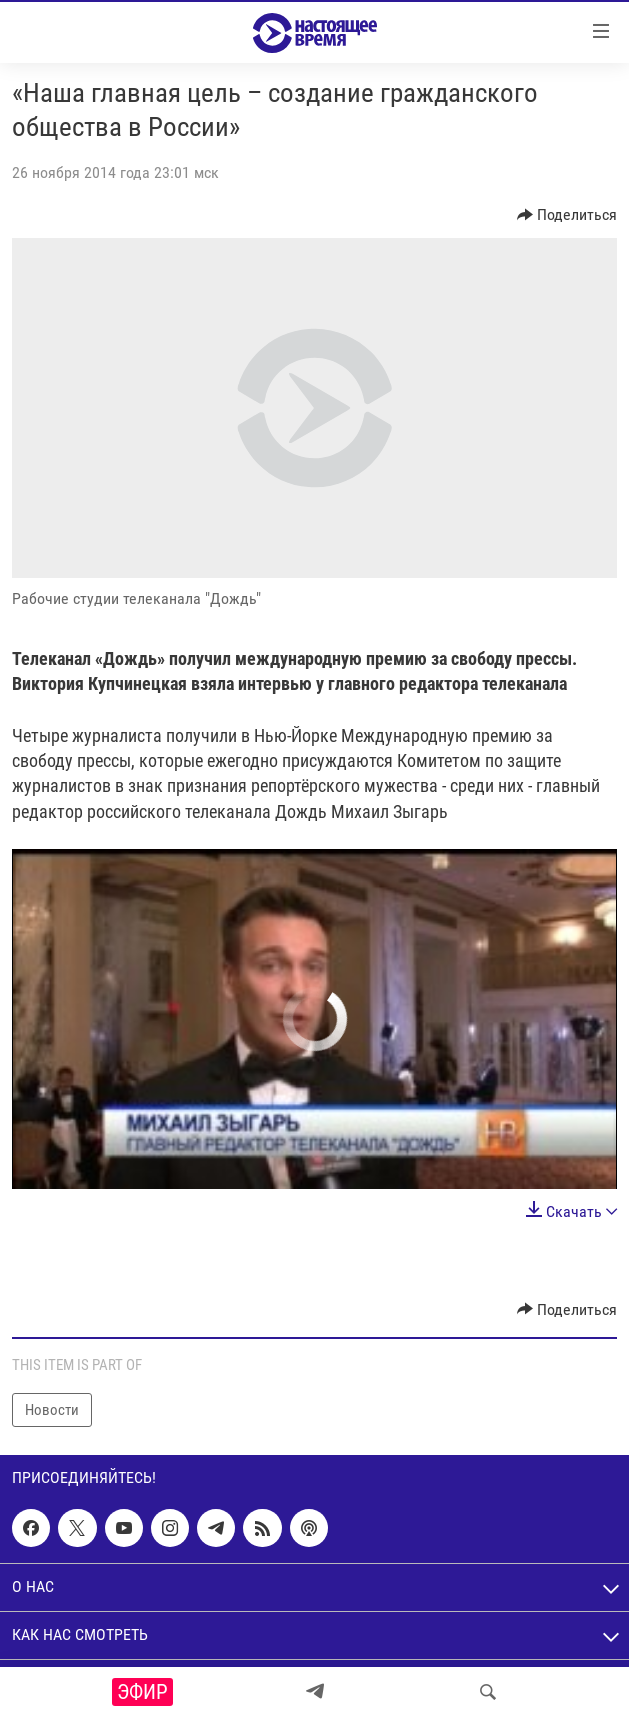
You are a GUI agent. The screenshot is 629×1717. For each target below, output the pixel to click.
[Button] (567, 215)
